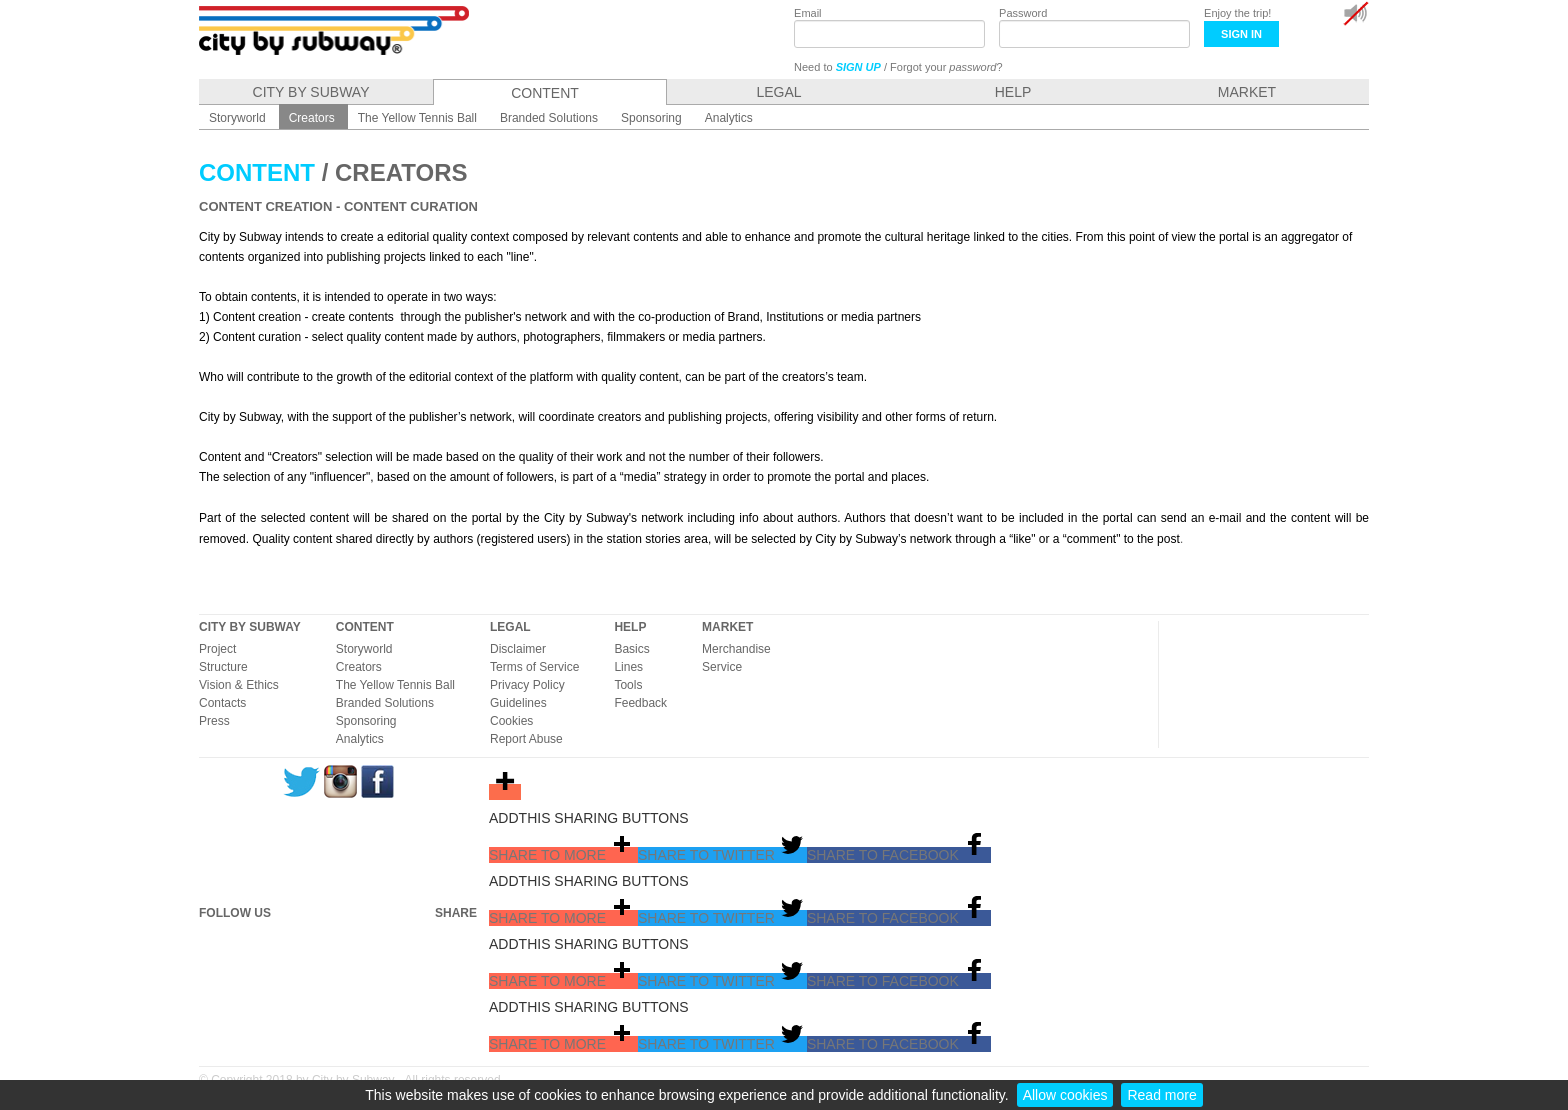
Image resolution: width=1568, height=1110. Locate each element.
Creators (359, 667)
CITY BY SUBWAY (250, 627)
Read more (1161, 1095)
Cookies (511, 721)
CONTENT (365, 627)
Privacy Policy (527, 685)
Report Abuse (526, 739)
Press (214, 721)
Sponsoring (366, 721)
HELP (630, 627)
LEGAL (510, 627)
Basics (631, 649)
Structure (223, 667)
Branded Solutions (385, 703)
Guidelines (518, 703)
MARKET (727, 627)
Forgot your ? (946, 67)
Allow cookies (1065, 1095)
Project (217, 649)
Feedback (640, 703)
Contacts (222, 703)
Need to (837, 67)
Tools (628, 685)
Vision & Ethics (239, 685)
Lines (628, 667)
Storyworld (364, 649)
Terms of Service (534, 667)
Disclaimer (518, 649)
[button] (563, 855)
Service (722, 667)
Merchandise (736, 649)
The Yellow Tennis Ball (395, 685)
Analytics (360, 739)
